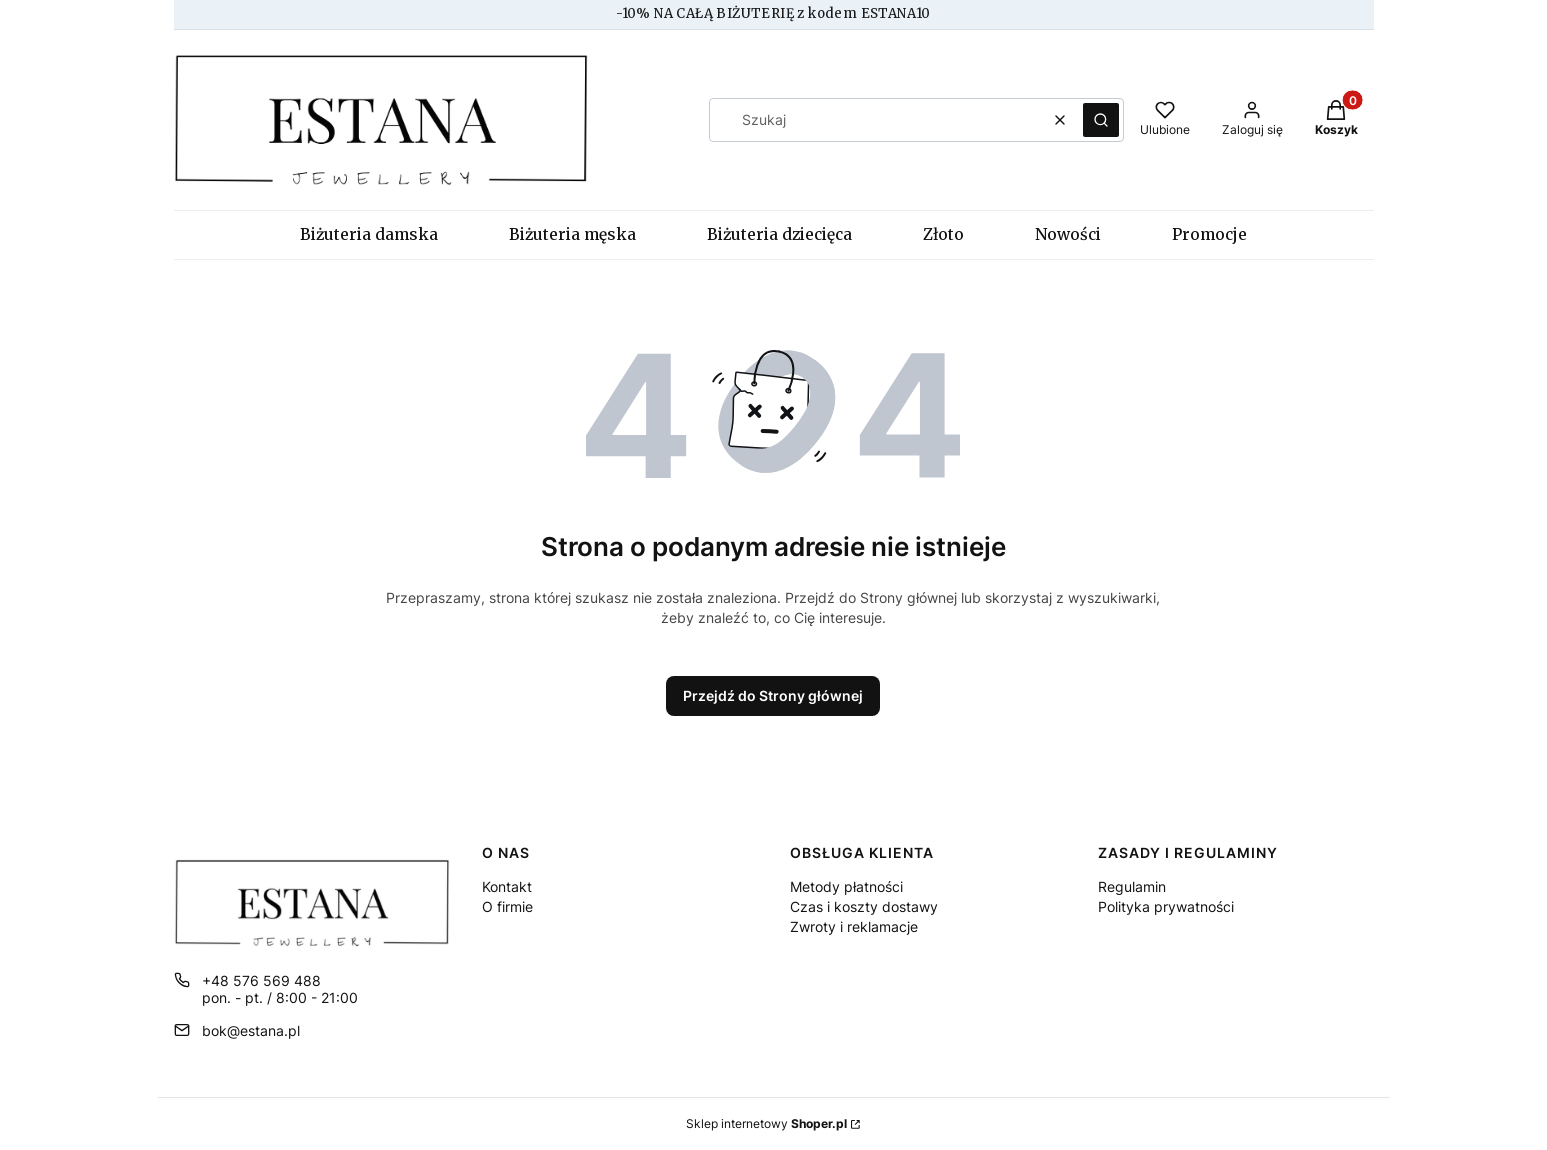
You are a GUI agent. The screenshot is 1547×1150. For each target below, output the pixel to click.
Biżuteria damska (369, 234)
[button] (1101, 120)
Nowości (1068, 234)
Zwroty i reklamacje (854, 926)
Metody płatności (846, 886)
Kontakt (507, 886)
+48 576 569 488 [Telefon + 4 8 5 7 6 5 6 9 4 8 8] (261, 980)
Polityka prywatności (1166, 906)
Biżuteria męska (572, 234)
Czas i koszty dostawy (864, 906)
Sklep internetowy (766, 1123)
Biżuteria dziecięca (779, 234)
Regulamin (1132, 886)
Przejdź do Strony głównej (773, 695)
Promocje (1209, 234)
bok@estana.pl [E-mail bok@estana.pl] (251, 1030)
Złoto (943, 234)
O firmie (507, 906)
